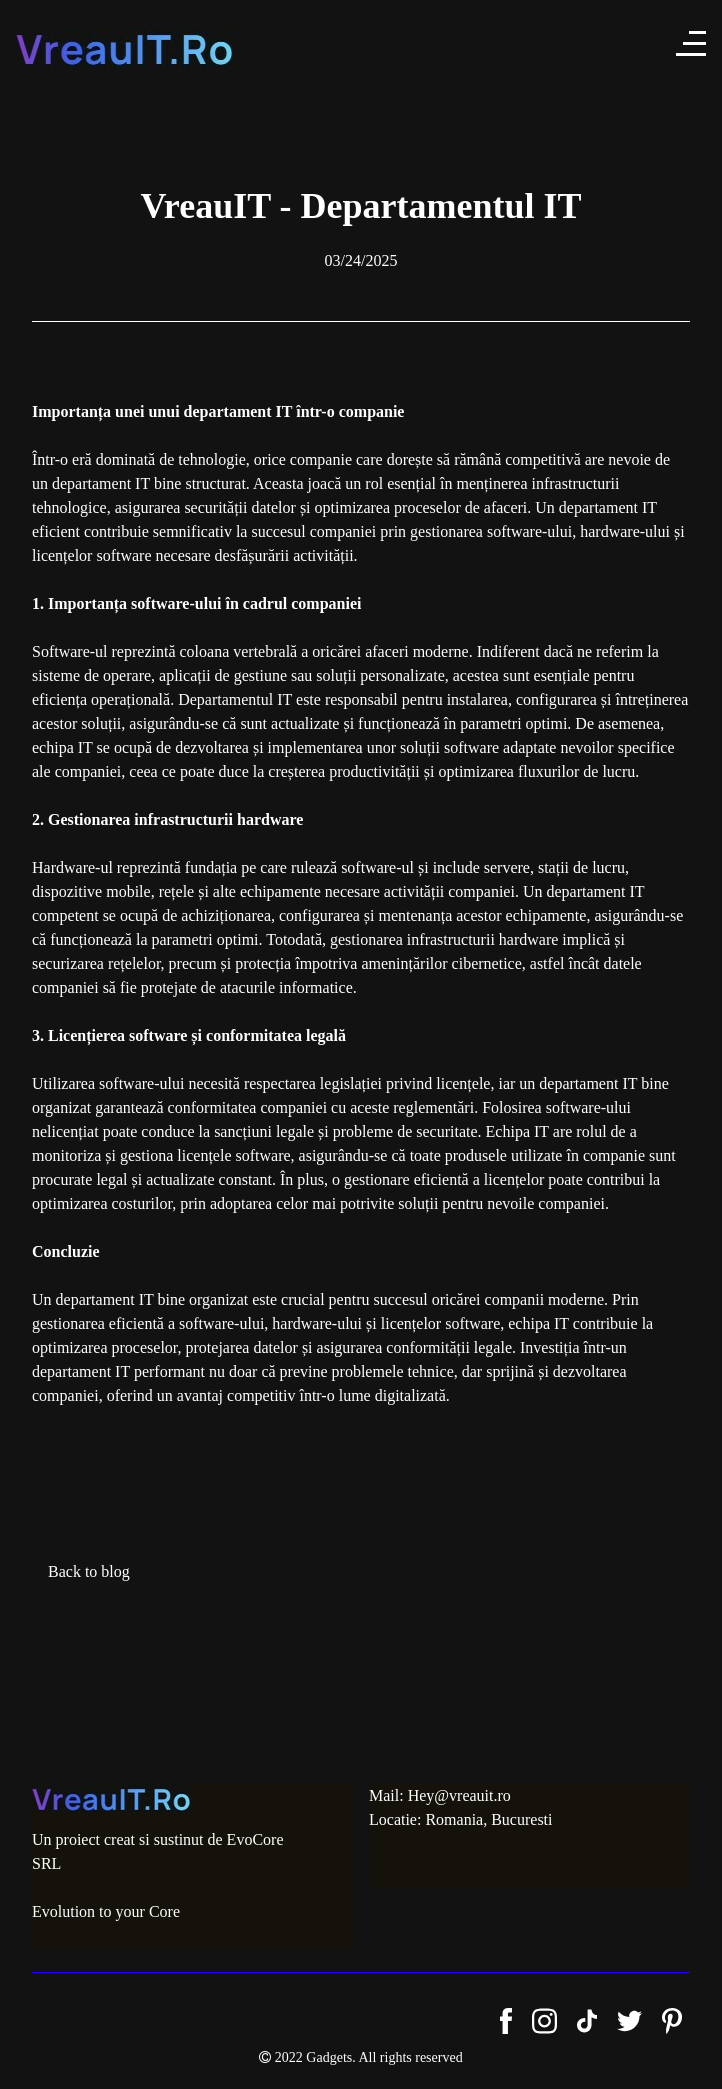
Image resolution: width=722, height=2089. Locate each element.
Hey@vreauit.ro (459, 1795)
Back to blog (89, 1571)
